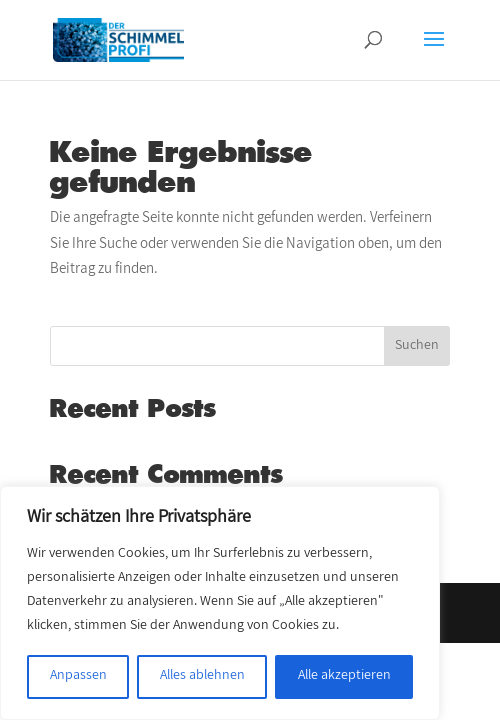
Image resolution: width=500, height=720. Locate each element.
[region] (220, 603)
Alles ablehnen (202, 676)
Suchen (417, 346)
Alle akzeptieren (344, 676)
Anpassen (78, 676)
